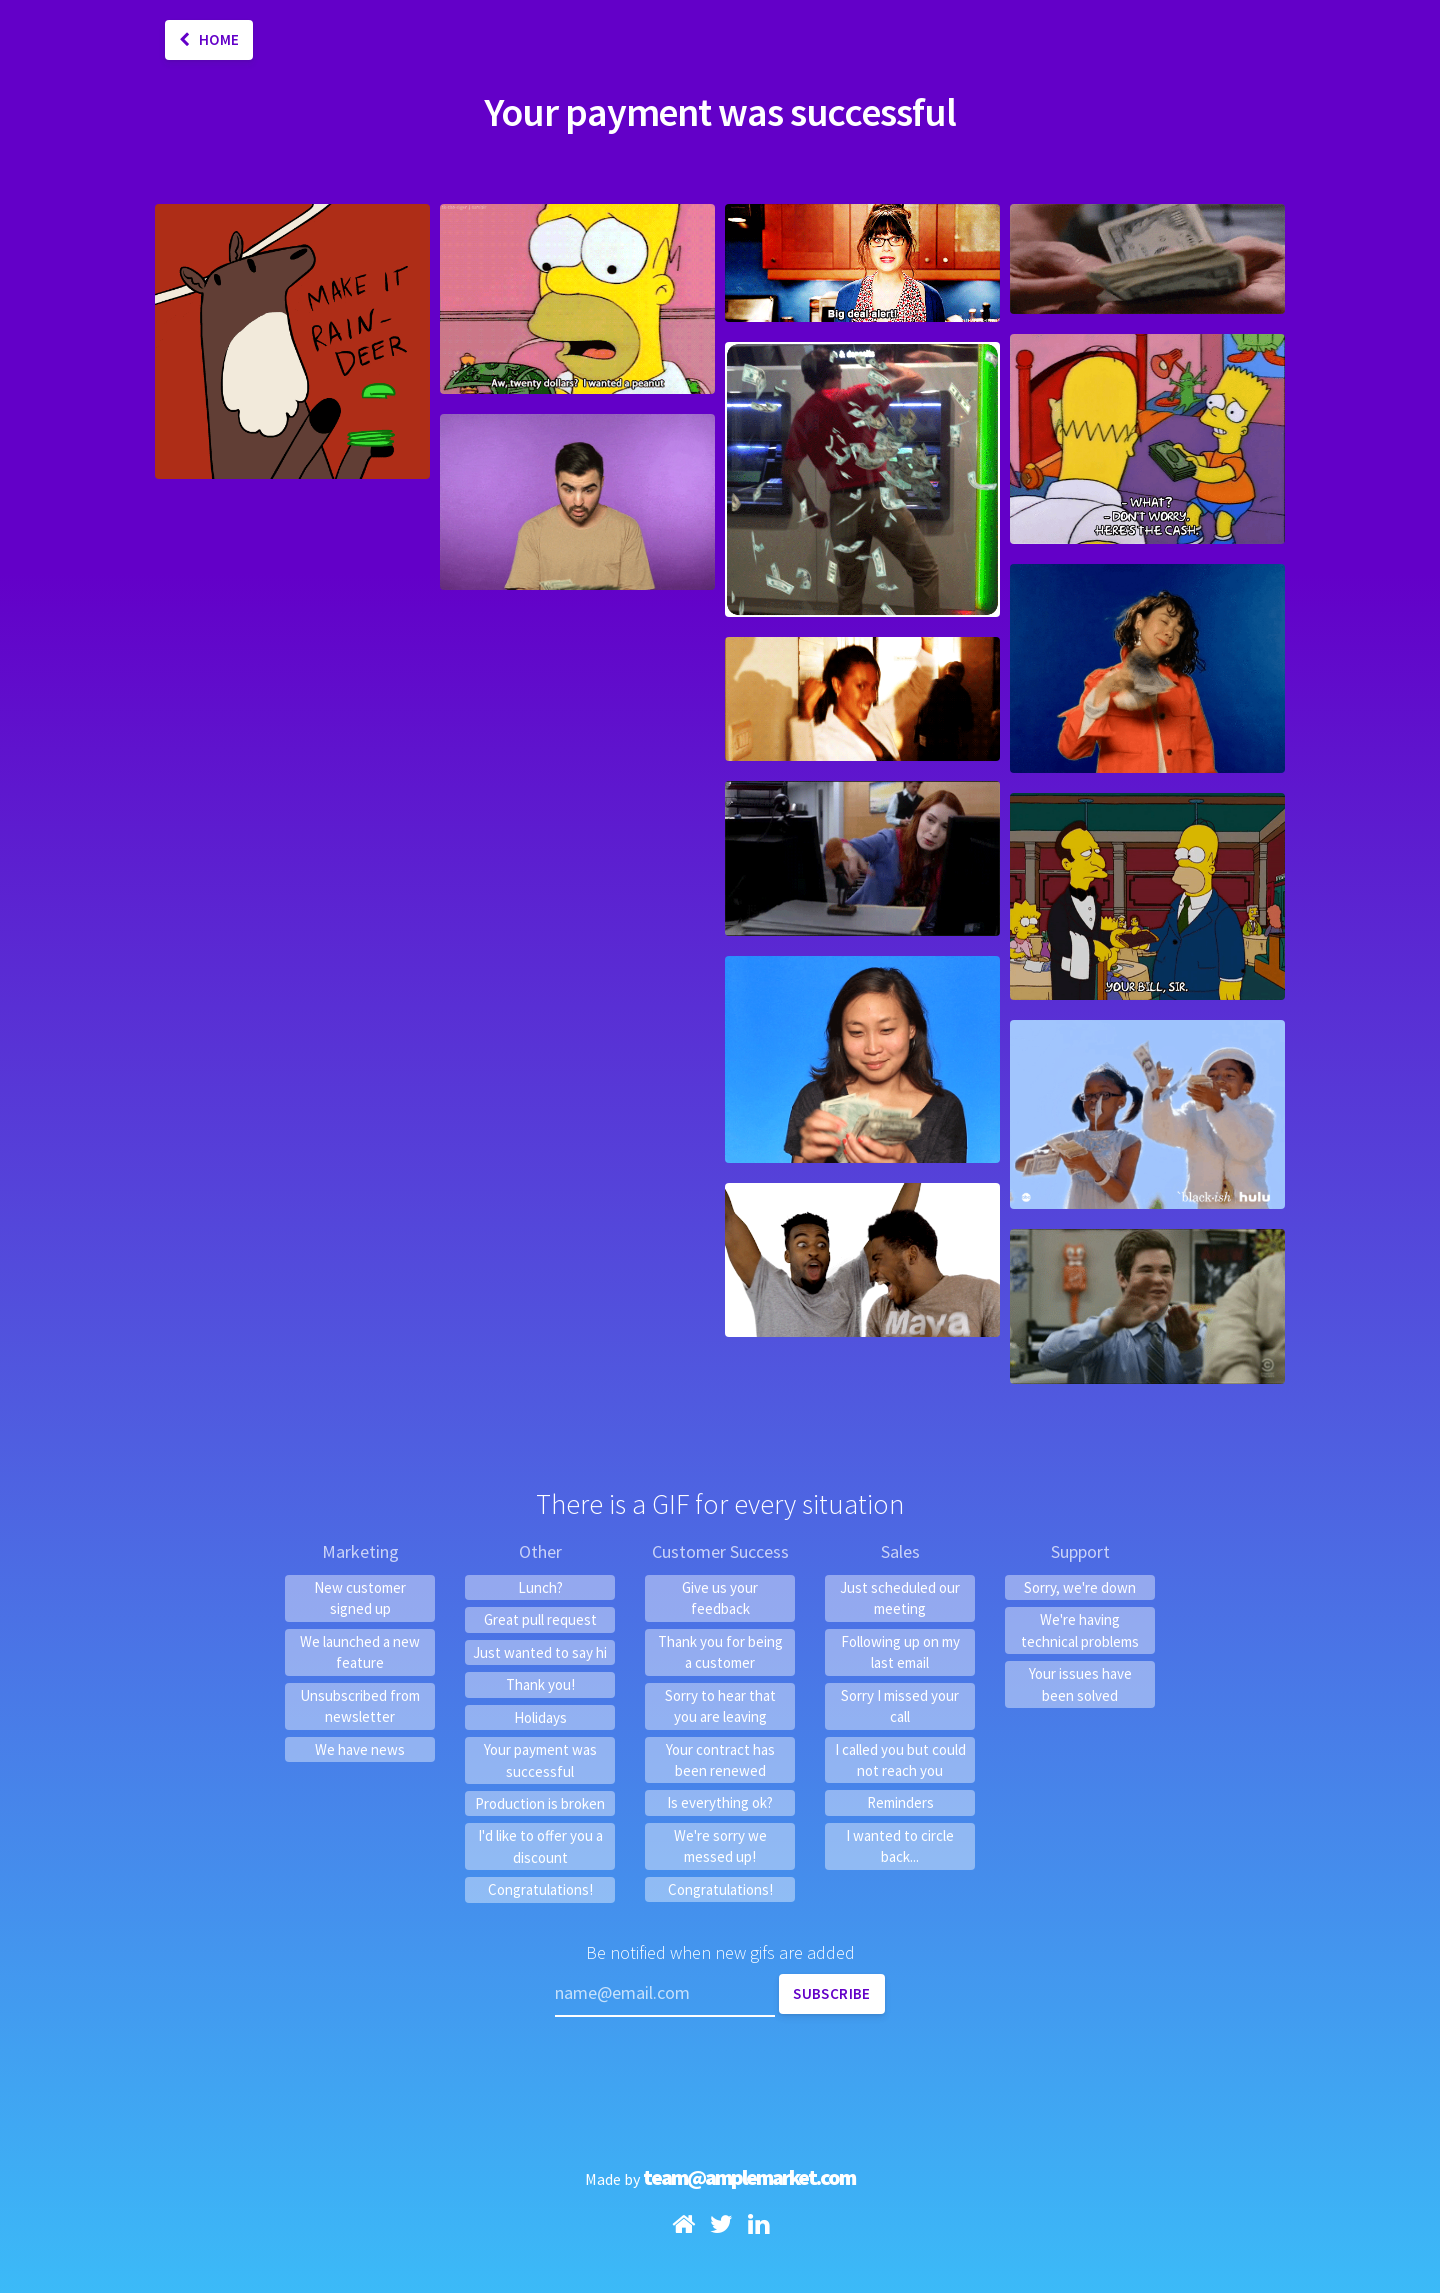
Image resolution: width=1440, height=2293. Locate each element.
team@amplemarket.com (749, 2177)
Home (209, 39)
